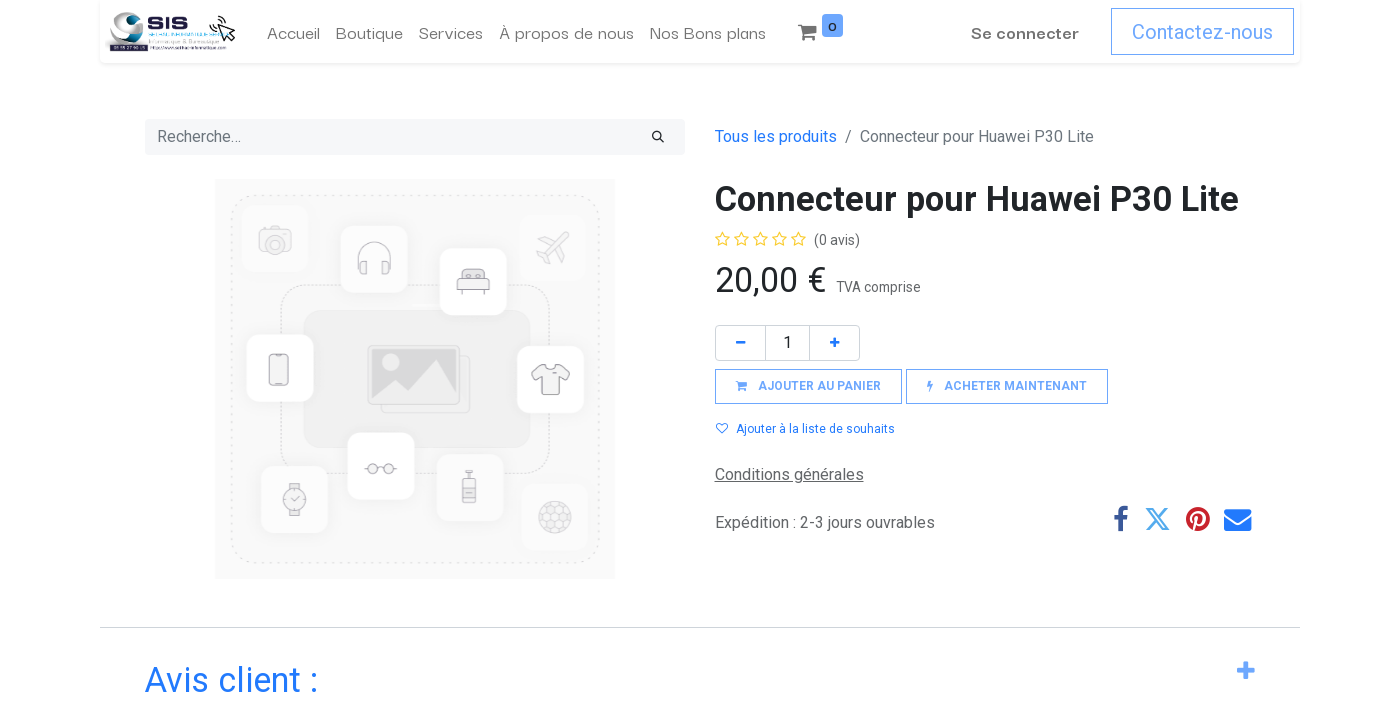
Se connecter (1031, 31)
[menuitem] (288, 32)
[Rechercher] (658, 137)
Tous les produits (776, 136)
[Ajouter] (834, 342)
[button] (808, 386)
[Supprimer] (740, 342)
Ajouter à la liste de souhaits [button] (805, 429)
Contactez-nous (1208, 32)
